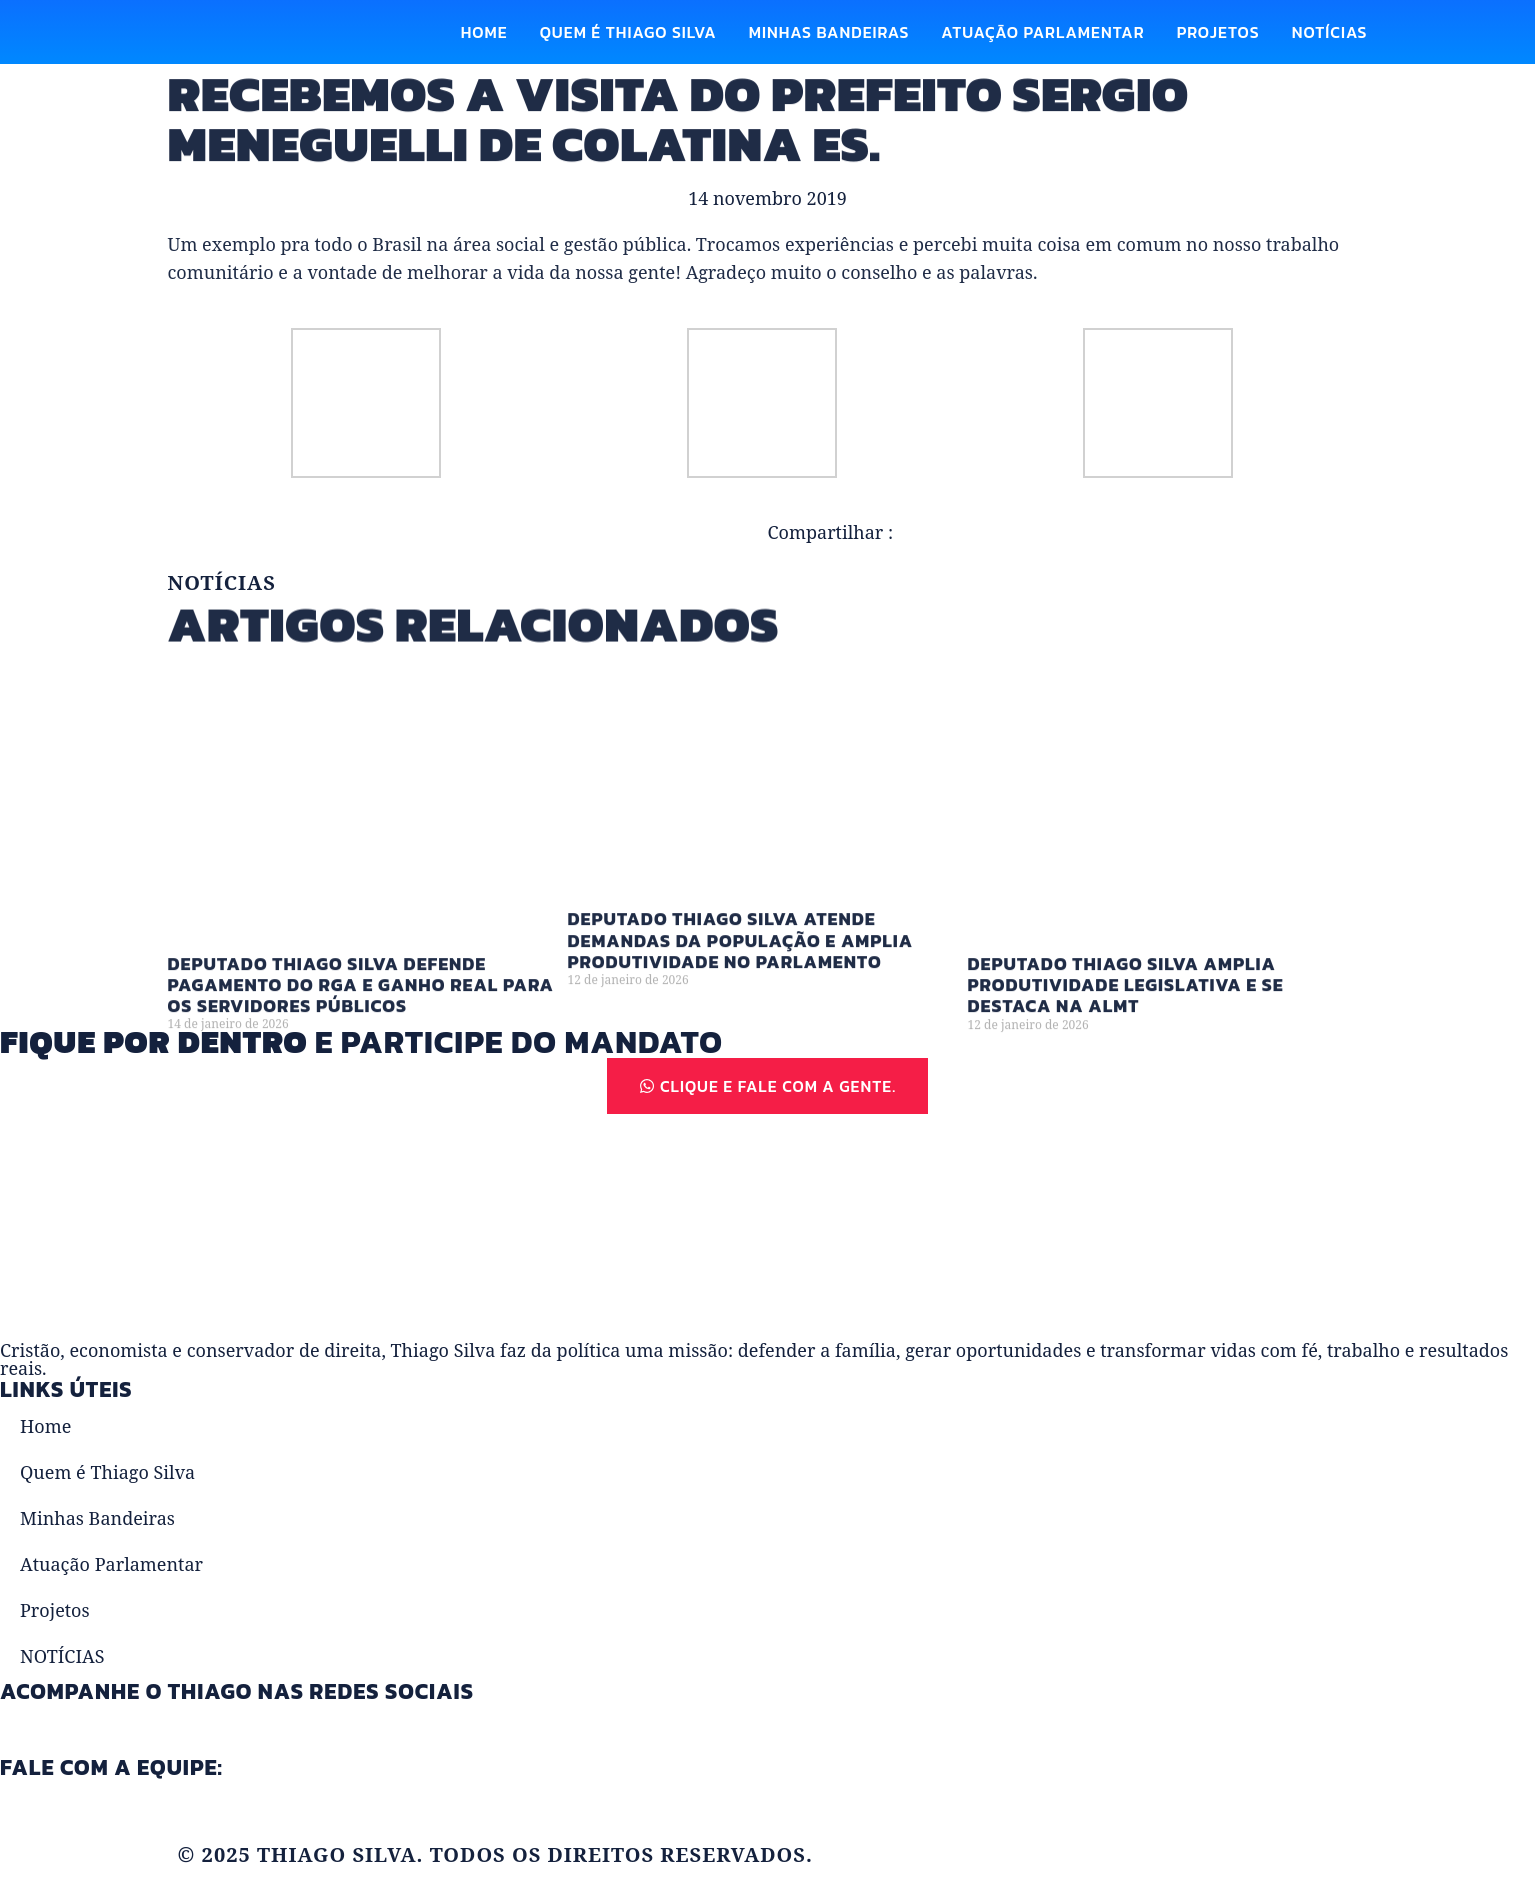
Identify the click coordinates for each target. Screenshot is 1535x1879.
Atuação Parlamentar (1042, 32)
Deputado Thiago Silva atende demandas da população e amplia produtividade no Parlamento (741, 965)
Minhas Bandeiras (829, 32)
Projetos (1218, 32)
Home (484, 32)
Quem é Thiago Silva (628, 32)
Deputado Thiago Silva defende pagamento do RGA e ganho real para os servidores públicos (361, 1009)
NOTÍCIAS (1330, 32)
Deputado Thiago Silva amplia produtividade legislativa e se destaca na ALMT (1126, 1009)
